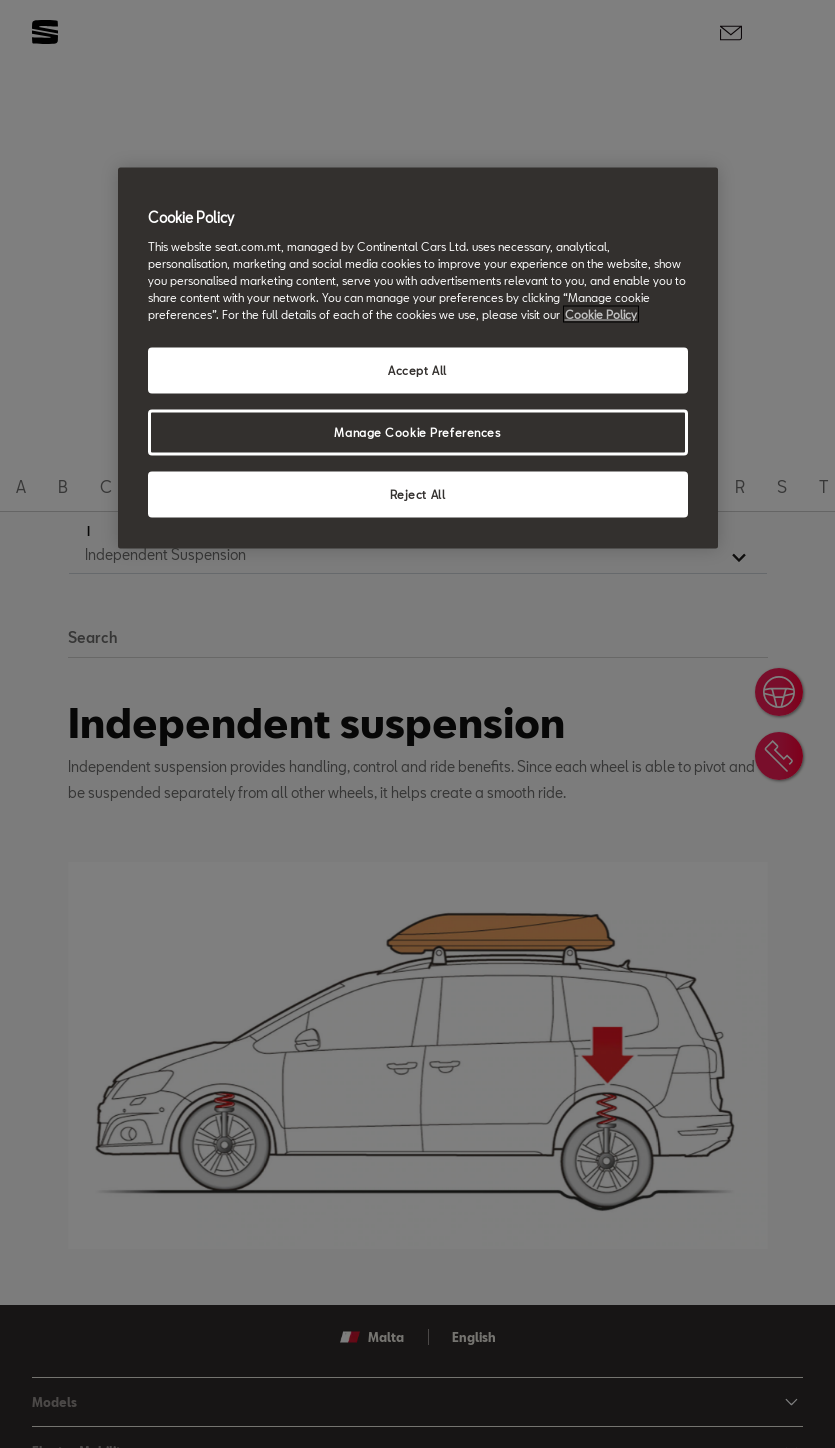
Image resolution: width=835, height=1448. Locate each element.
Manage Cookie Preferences (417, 432)
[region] (418, 358)
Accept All (417, 370)
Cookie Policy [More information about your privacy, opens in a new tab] (601, 314)
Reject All (418, 493)
